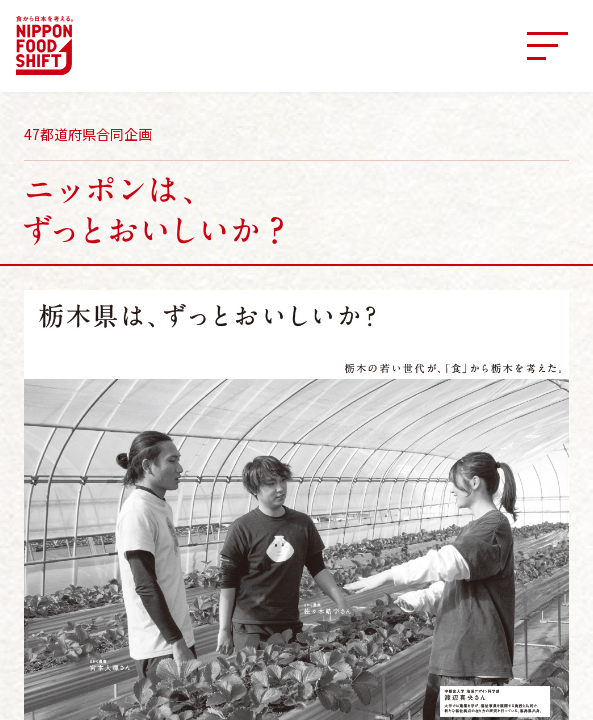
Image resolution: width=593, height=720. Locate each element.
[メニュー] (547, 46)
